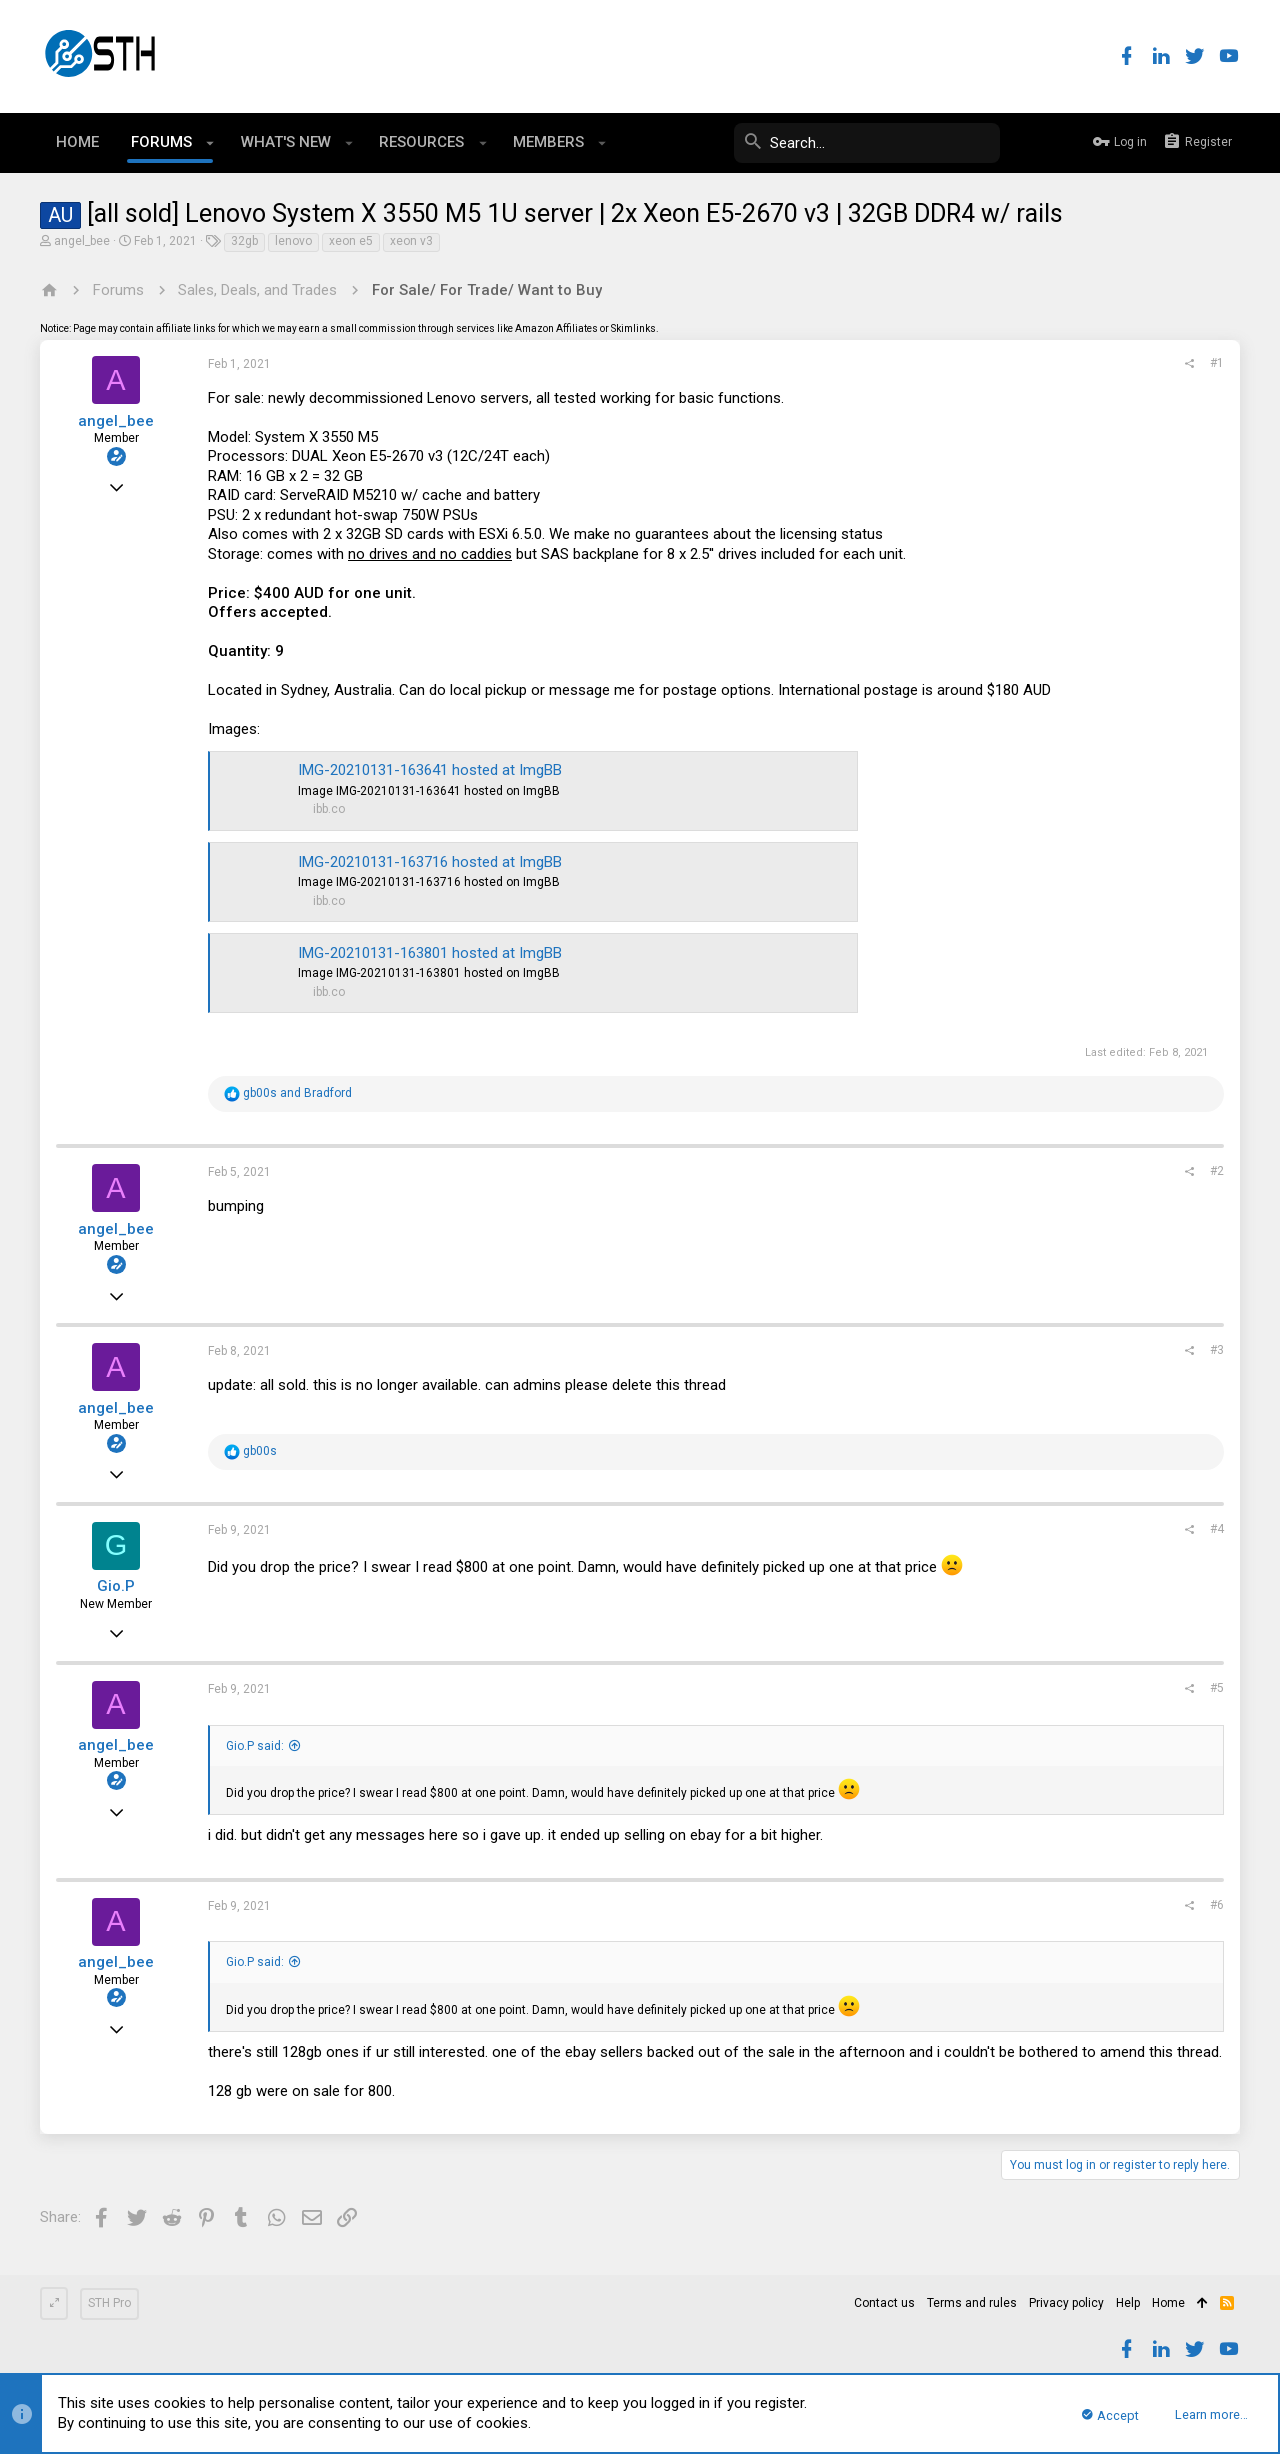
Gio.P (116, 1586)
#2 (1217, 1171)
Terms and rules (972, 2303)
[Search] (850, 143)
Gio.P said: (255, 1746)
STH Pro (109, 2303)
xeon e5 (351, 241)
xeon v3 (411, 241)
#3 (1217, 1350)
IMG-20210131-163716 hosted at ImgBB (430, 862)
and (297, 1093)
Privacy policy (1066, 2303)
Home (1168, 2303)
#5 (1217, 1688)
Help (1128, 2303)
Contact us (884, 2303)
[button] (210, 143)
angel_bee (82, 241)
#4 (1217, 1529)
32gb (244, 241)
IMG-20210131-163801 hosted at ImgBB (430, 953)
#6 (1217, 1905)
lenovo (293, 241)
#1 (1217, 363)
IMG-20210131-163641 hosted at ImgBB (430, 770)
